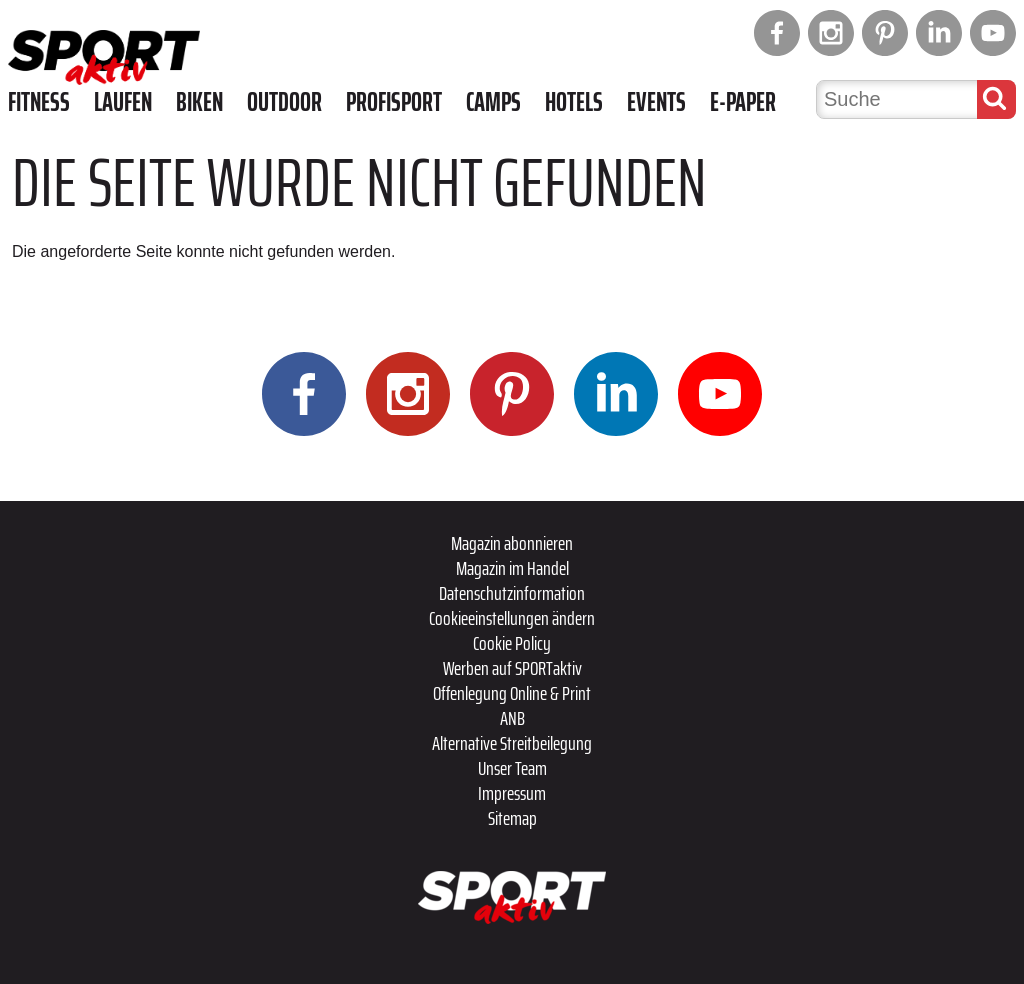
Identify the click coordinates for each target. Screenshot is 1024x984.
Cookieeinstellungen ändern (512, 618)
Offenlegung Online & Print (512, 693)
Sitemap (512, 818)
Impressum (512, 793)
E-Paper (743, 102)
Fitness (39, 102)
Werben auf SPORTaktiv (512, 668)
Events (656, 102)
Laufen (123, 102)
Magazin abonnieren (512, 543)
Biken (199, 102)
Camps (493, 102)
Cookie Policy (512, 643)
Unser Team (512, 768)
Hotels (574, 102)
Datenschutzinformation (512, 593)
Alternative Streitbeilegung (512, 743)
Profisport (394, 102)
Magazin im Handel (512, 568)
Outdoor (284, 102)
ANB (512, 718)
